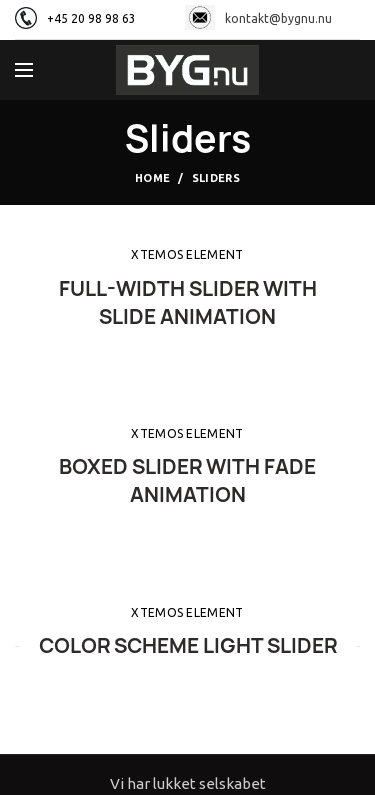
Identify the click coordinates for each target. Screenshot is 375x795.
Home (152, 178)
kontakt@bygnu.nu (258, 18)
